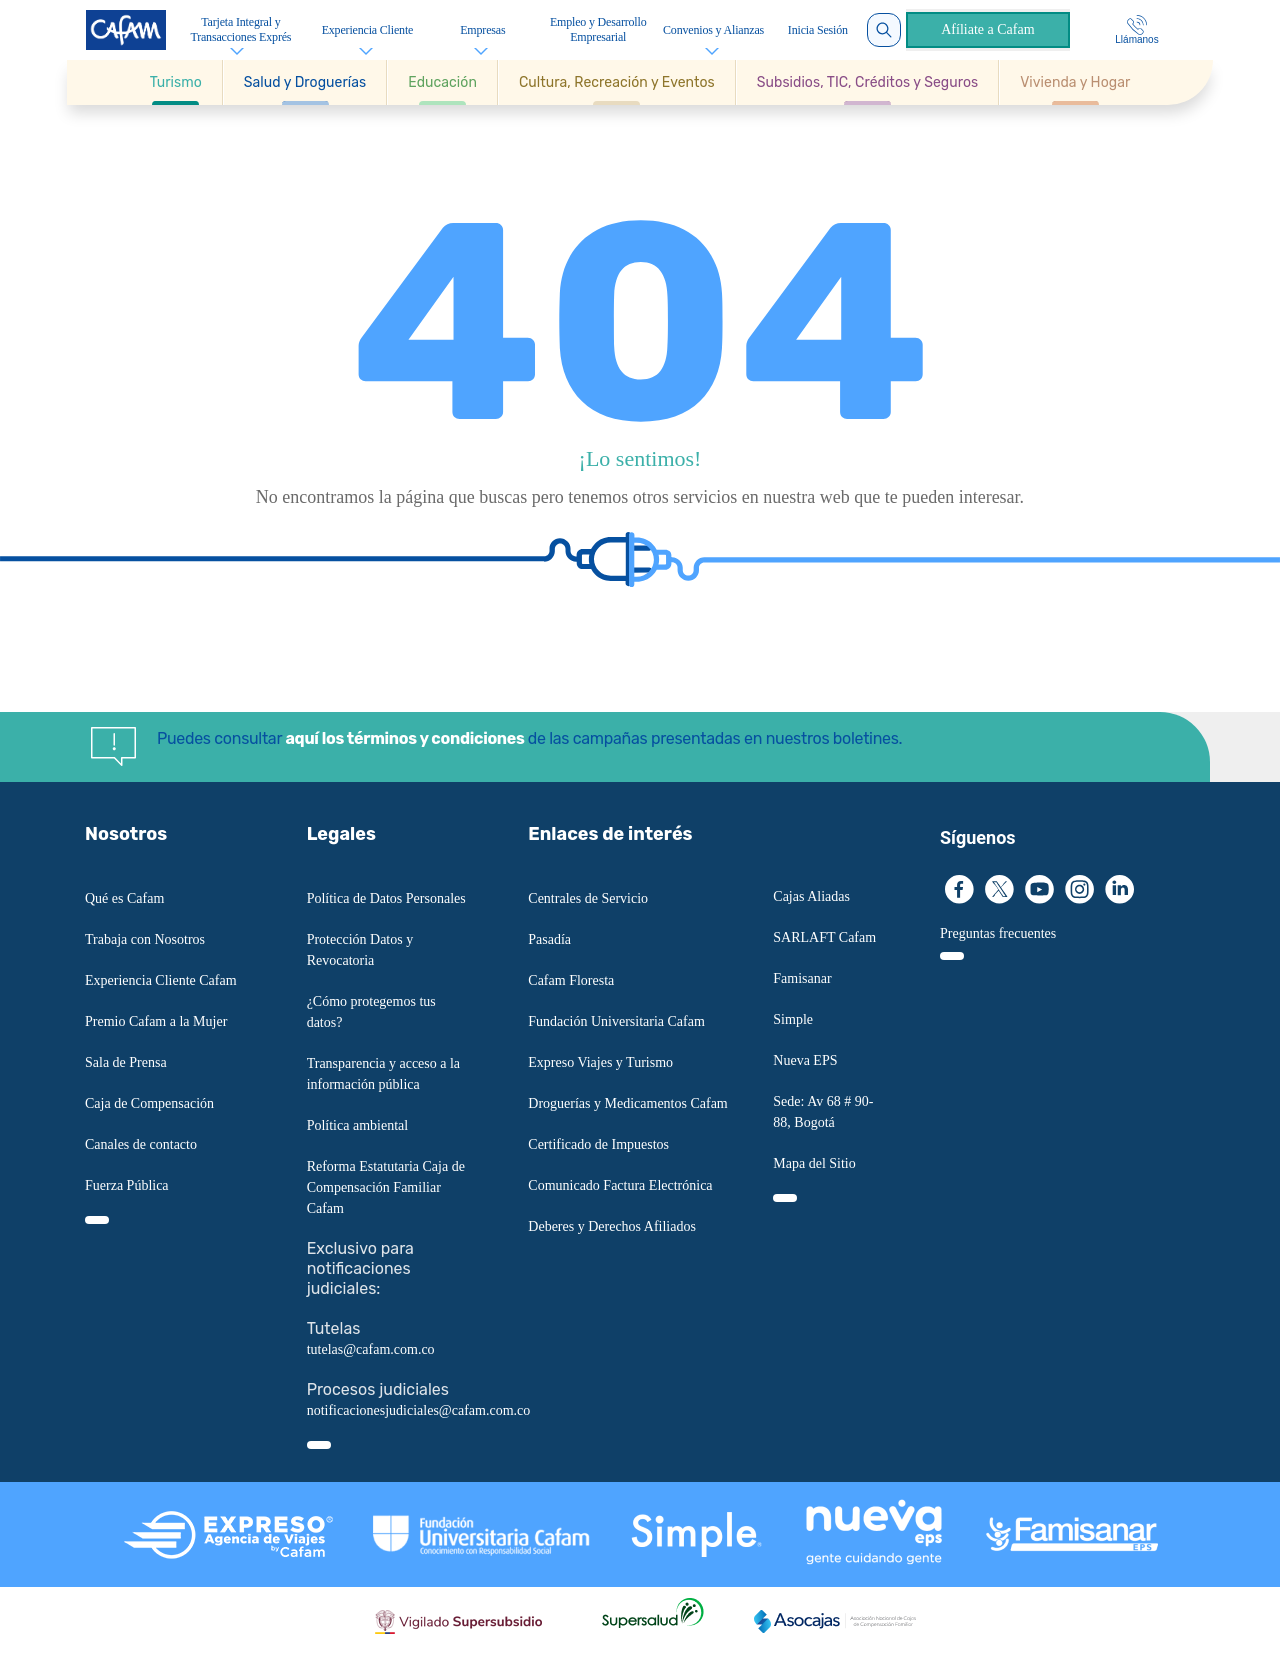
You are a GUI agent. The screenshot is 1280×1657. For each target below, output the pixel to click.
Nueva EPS (805, 1060)
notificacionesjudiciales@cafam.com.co (419, 1410)
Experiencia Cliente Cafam (161, 980)
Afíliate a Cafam (987, 29)
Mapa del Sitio (814, 1163)
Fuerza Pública (127, 1185)
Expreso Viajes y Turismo (600, 1062)
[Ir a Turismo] (176, 82)
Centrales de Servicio (588, 898)
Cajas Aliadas (811, 896)
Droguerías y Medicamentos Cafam (627, 1103)
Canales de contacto (141, 1144)
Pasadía (549, 939)
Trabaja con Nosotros (145, 939)
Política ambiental (357, 1125)
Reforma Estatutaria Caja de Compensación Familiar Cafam (386, 1187)
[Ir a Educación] (442, 82)
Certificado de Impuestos (598, 1144)
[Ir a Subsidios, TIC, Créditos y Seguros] (867, 82)
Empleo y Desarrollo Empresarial (598, 29)
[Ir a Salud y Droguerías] (305, 82)
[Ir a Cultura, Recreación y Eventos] (617, 82)
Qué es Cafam (124, 898)
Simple (793, 1019)
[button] (176, 82)
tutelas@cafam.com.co (371, 1349)
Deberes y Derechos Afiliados (612, 1226)
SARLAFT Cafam (824, 937)
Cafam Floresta (571, 980)
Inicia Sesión (818, 30)
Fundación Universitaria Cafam (616, 1021)
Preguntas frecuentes (998, 933)
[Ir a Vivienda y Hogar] (1075, 82)
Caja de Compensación (149, 1103)
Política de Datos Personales (386, 898)
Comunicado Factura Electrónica (620, 1185)
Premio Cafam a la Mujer (156, 1021)
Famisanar (802, 978)
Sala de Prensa (126, 1062)
